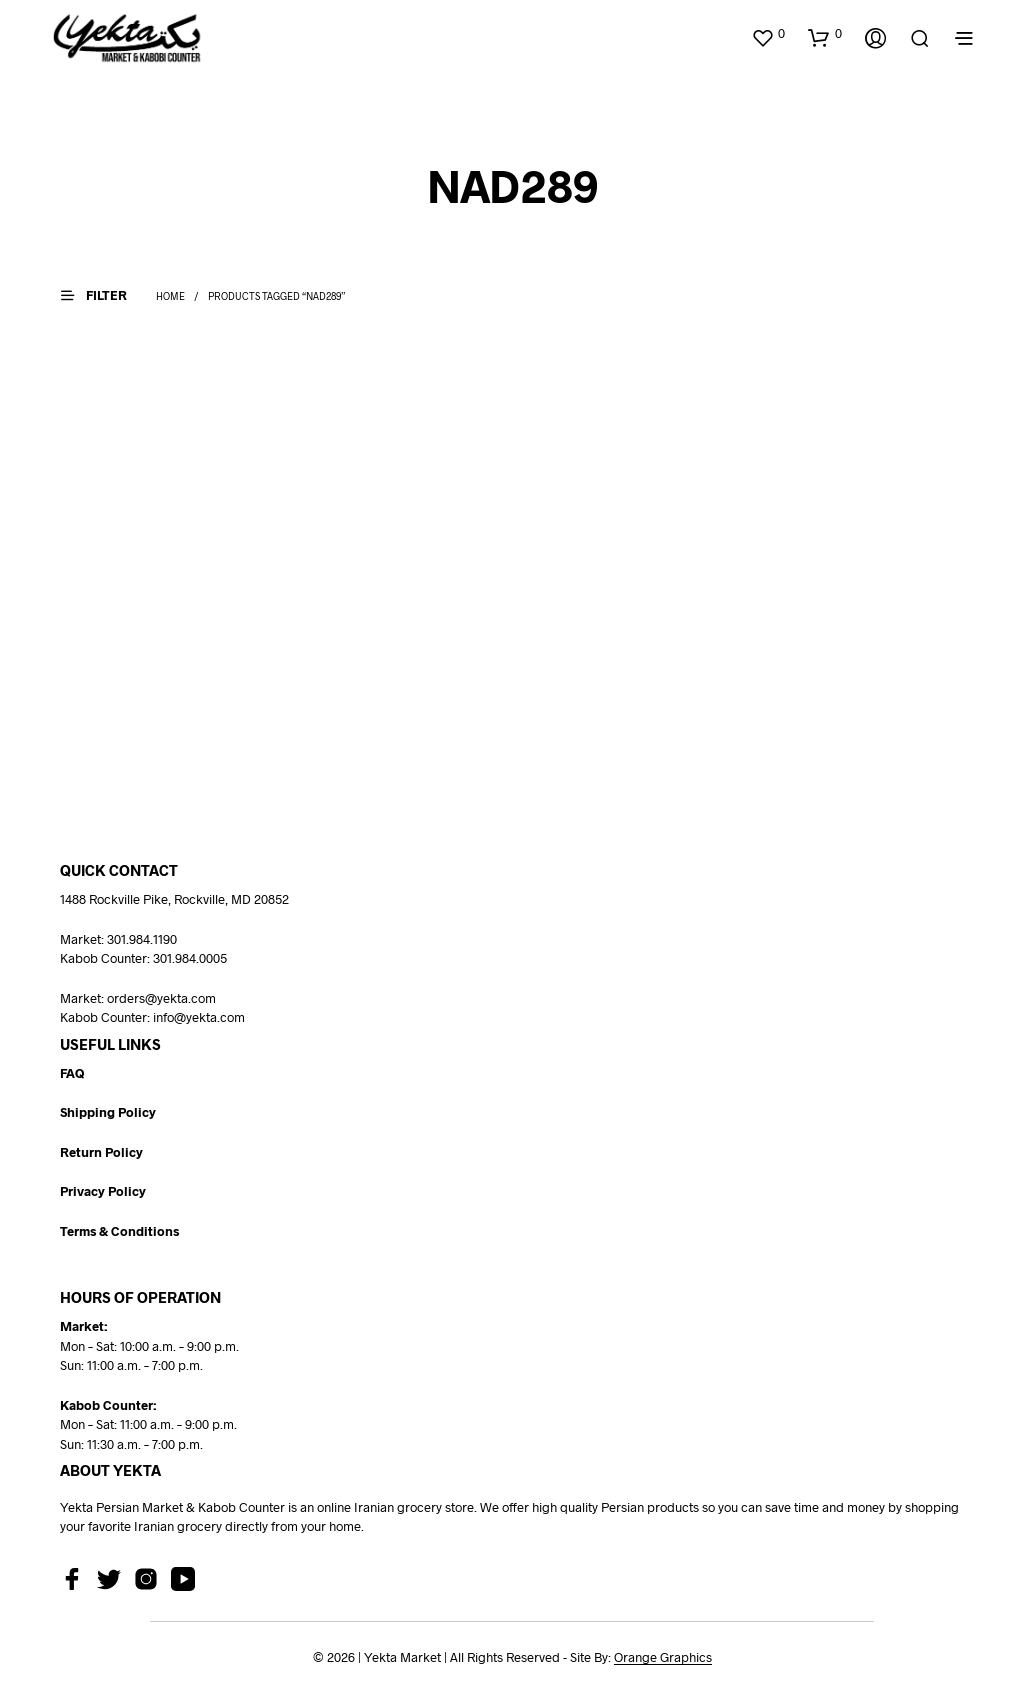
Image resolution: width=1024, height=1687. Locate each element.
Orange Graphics (663, 1657)
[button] (768, 34)
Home (170, 296)
